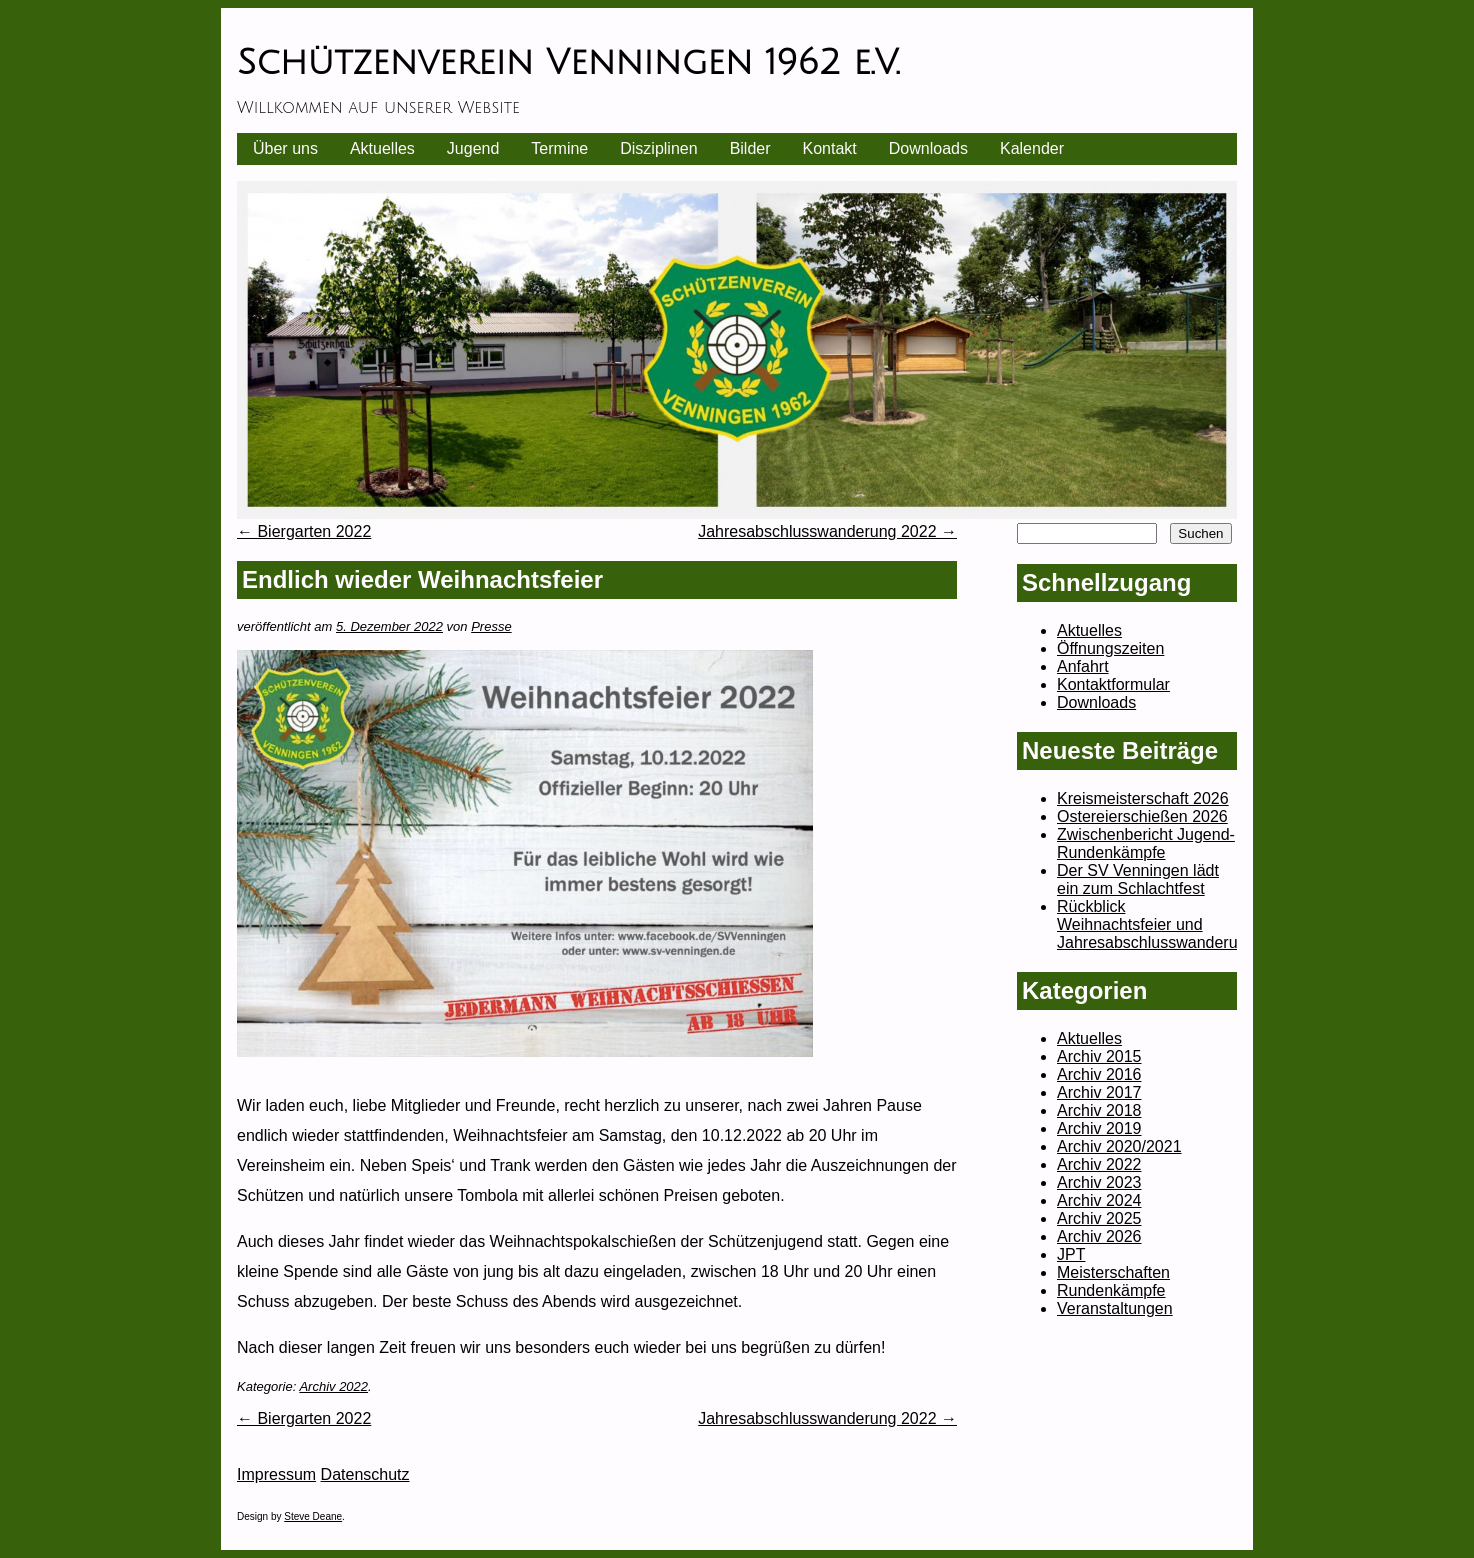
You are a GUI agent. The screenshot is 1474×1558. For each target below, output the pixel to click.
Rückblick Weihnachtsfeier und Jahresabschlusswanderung (1156, 924)
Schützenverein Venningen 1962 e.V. (568, 63)
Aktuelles (382, 148)
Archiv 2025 (1099, 1218)
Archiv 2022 (333, 1386)
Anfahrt (1083, 666)
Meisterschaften (1113, 1272)
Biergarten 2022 (304, 531)
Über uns (285, 148)
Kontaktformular (1113, 684)
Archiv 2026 (1099, 1236)
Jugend (473, 148)
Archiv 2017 (1099, 1092)
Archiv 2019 (1099, 1128)
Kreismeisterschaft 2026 (1143, 798)
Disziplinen (658, 148)
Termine (559, 148)
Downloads (928, 148)
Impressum (276, 1474)
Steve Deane (313, 1516)
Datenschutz (365, 1474)
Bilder (750, 148)
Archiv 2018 (1099, 1110)
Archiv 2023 (1099, 1182)
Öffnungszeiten (1110, 648)
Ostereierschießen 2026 (1142, 816)
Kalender (1032, 148)
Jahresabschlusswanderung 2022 (827, 531)
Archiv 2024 (1099, 1200)
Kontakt (830, 148)
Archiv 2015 (1099, 1056)
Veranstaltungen (1115, 1308)
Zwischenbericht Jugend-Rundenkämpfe (1146, 843)
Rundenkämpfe (1111, 1290)
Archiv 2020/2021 (1119, 1146)
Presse (491, 626)
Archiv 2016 (1099, 1074)
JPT (1071, 1254)
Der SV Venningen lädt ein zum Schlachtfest (1138, 879)
